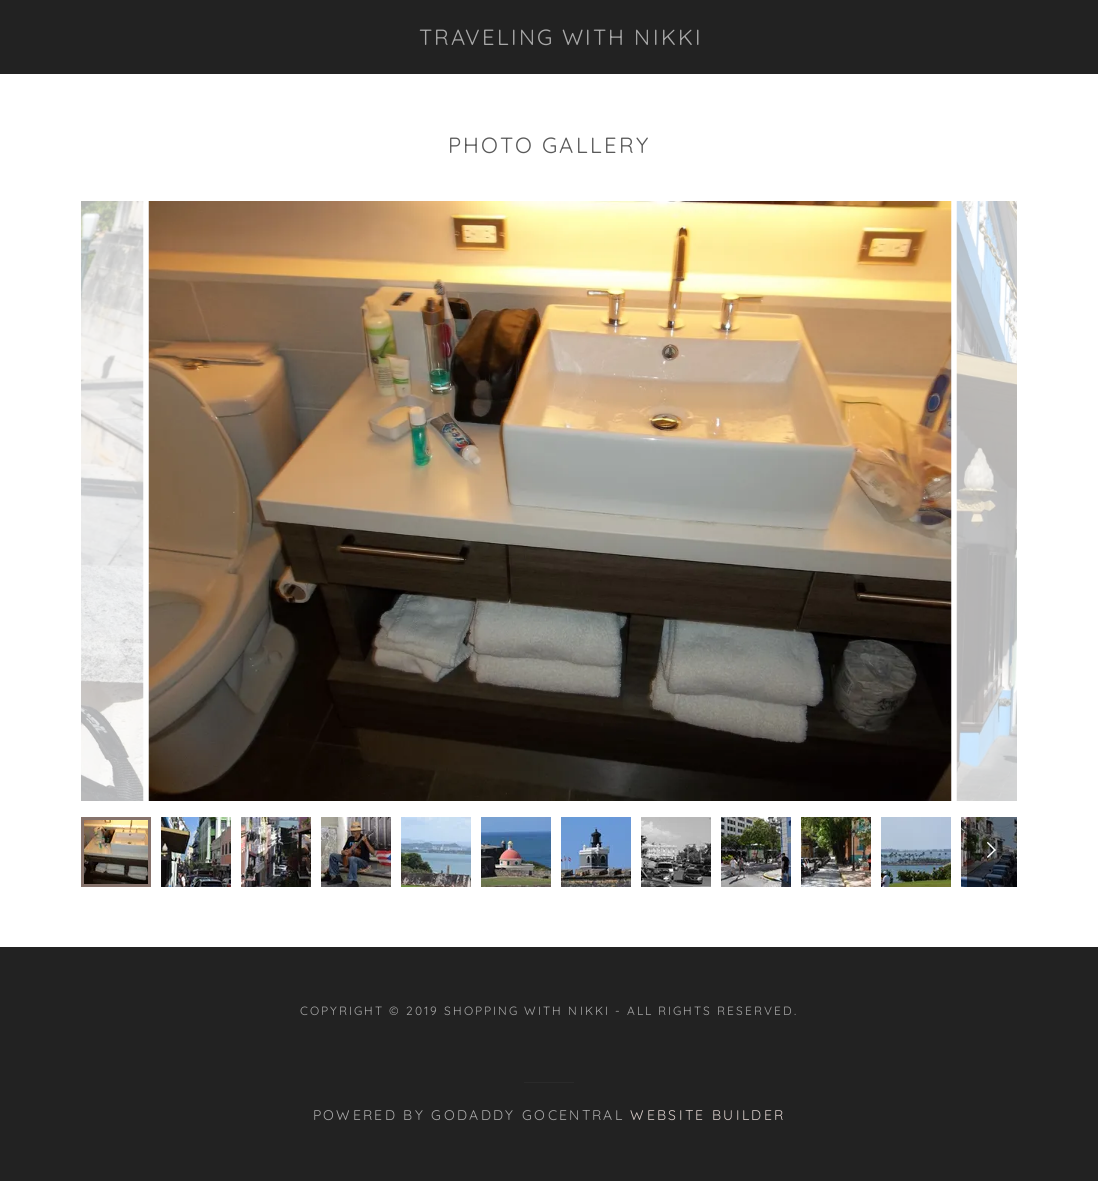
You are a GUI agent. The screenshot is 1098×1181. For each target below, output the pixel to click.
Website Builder (707, 1115)
